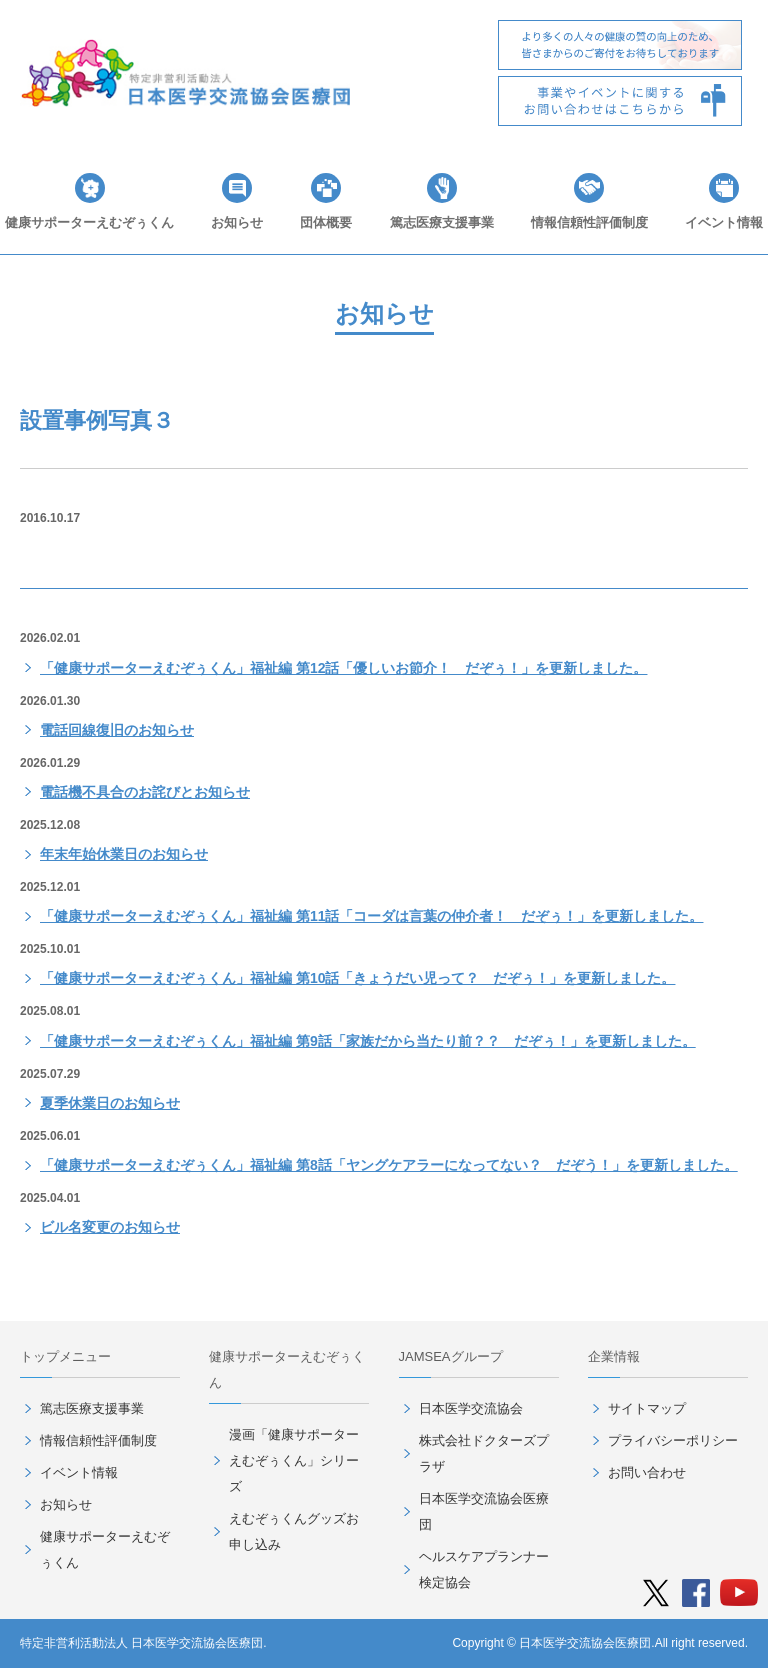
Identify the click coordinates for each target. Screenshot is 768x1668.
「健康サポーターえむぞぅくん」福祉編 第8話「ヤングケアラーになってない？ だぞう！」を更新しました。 (389, 1165)
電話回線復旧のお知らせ (117, 730)
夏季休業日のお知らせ (110, 1103)
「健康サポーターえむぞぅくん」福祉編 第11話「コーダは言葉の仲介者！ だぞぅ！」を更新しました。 (371, 916)
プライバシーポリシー (673, 1440)
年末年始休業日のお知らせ (124, 854)
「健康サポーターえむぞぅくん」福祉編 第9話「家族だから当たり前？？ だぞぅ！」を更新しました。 (368, 1041)
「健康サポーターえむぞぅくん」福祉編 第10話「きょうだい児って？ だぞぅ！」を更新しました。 (357, 978)
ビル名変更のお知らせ (110, 1227)
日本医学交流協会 (471, 1408)
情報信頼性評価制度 (589, 222)
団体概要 (326, 222)
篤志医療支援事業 (442, 222)
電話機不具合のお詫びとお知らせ (145, 792)
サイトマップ (647, 1408)
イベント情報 (724, 222)
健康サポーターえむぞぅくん (89, 222)
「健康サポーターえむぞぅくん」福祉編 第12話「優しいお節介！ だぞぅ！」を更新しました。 (343, 668)
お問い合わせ (647, 1472)
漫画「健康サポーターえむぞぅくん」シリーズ (294, 1460)
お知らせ (237, 222)
